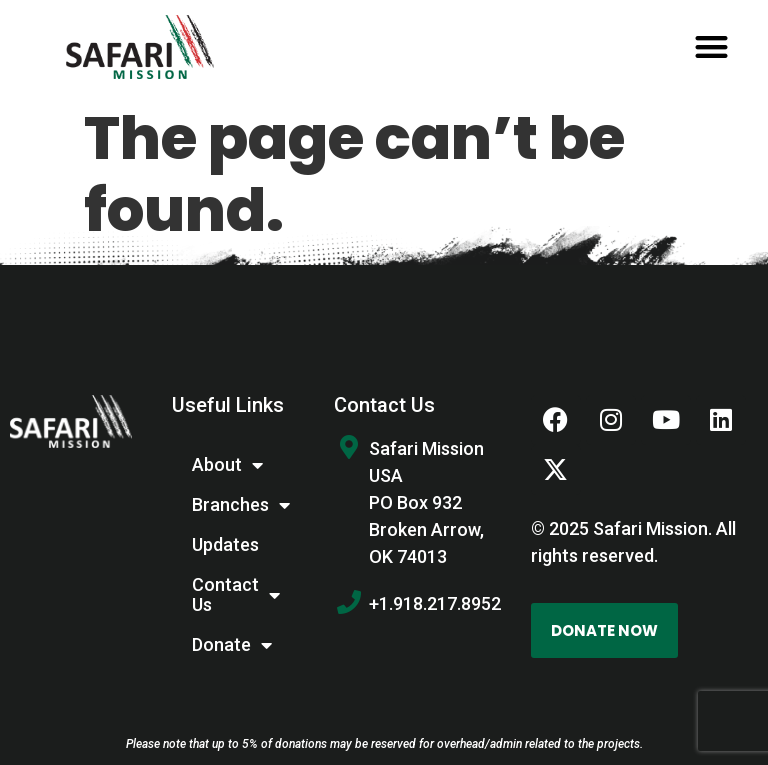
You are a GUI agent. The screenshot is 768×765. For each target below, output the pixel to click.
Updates (225, 544)
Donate (232, 645)
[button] (711, 47)
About (227, 465)
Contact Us (236, 594)
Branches (241, 505)
